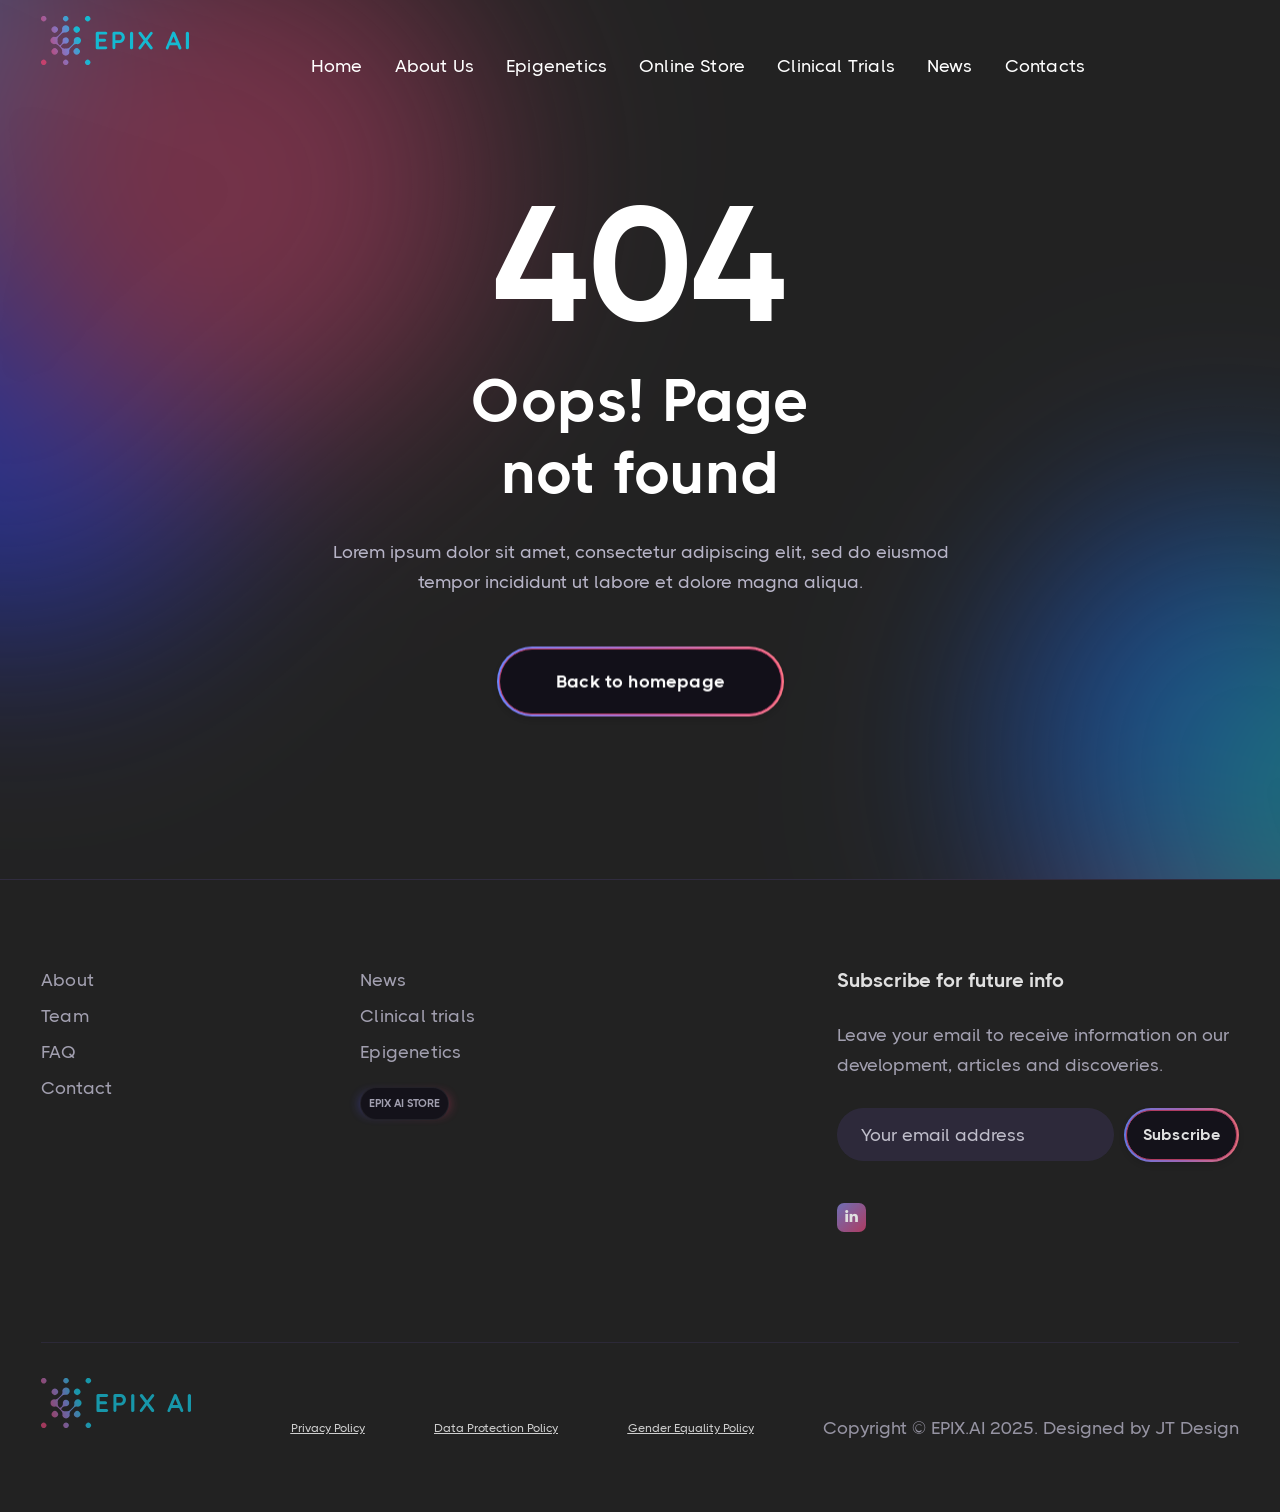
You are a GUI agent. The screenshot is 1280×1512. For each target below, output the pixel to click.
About (67, 980)
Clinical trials (417, 1016)
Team (65, 1016)
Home (337, 66)
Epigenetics (556, 66)
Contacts (1045, 66)
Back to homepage (640, 705)
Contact (76, 1088)
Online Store (692, 66)
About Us (434, 66)
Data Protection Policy (496, 1428)
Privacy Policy (328, 1428)
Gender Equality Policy (691, 1428)
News (950, 66)
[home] (115, 65)
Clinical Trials (836, 66)
